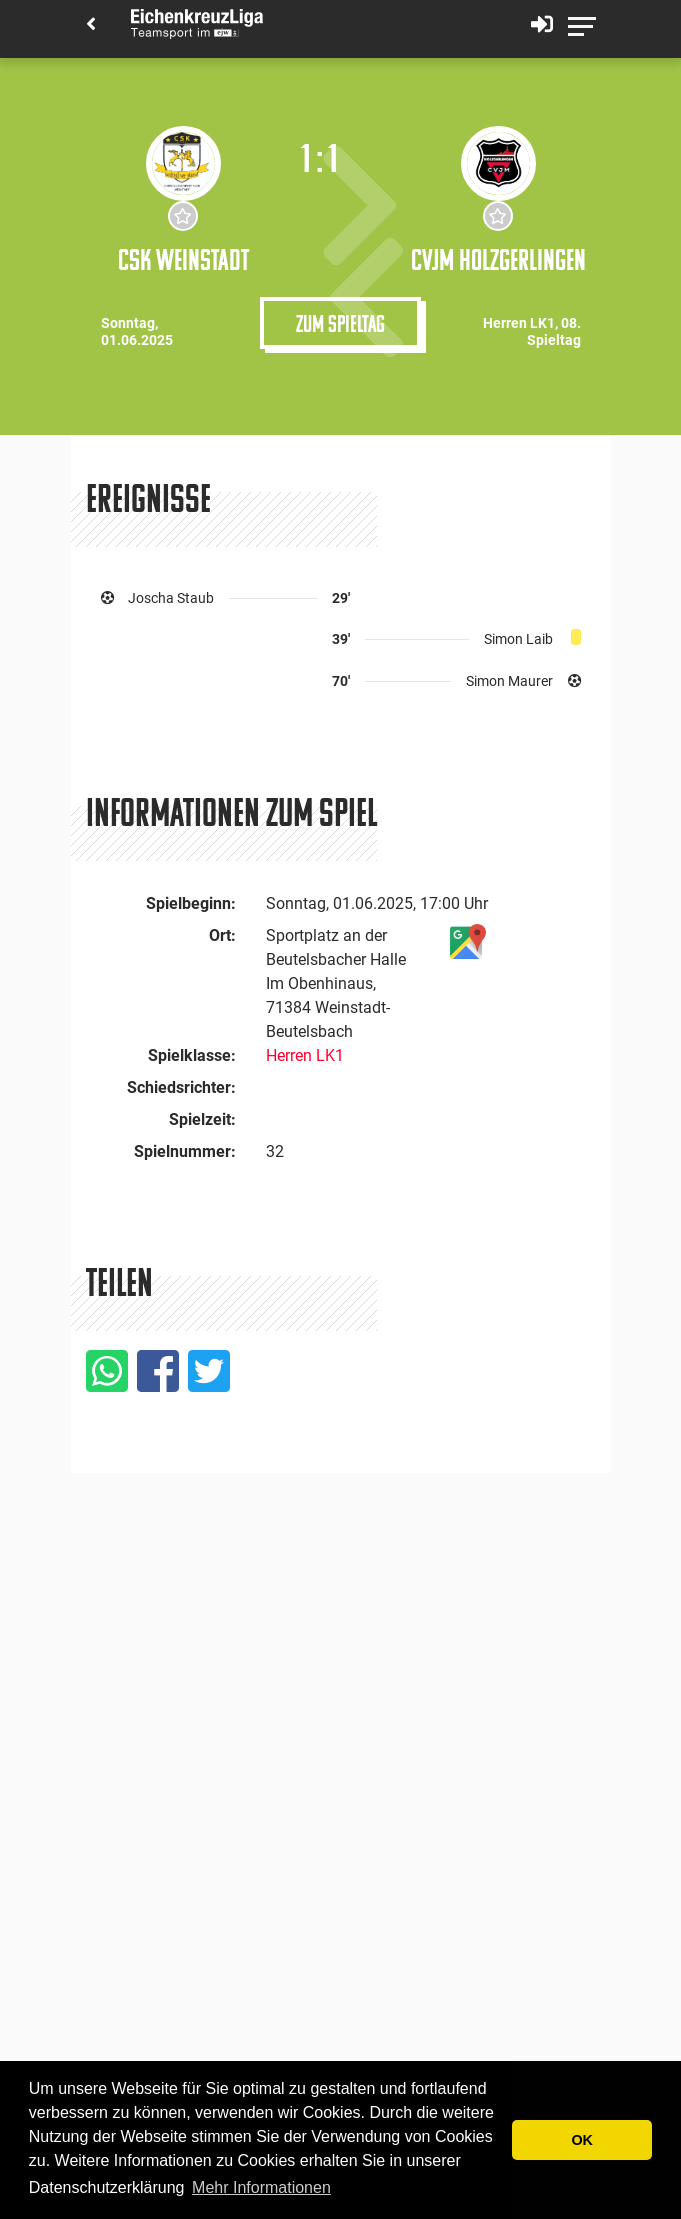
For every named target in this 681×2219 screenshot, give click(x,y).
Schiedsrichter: (181, 1087)
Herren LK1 (305, 1055)
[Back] (91, 25)
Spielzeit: (202, 1119)
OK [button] (582, 2140)
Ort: (222, 935)
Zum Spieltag (340, 323)
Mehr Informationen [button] (261, 2187)
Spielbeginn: (191, 903)
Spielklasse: (192, 1055)
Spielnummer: (185, 1151)
